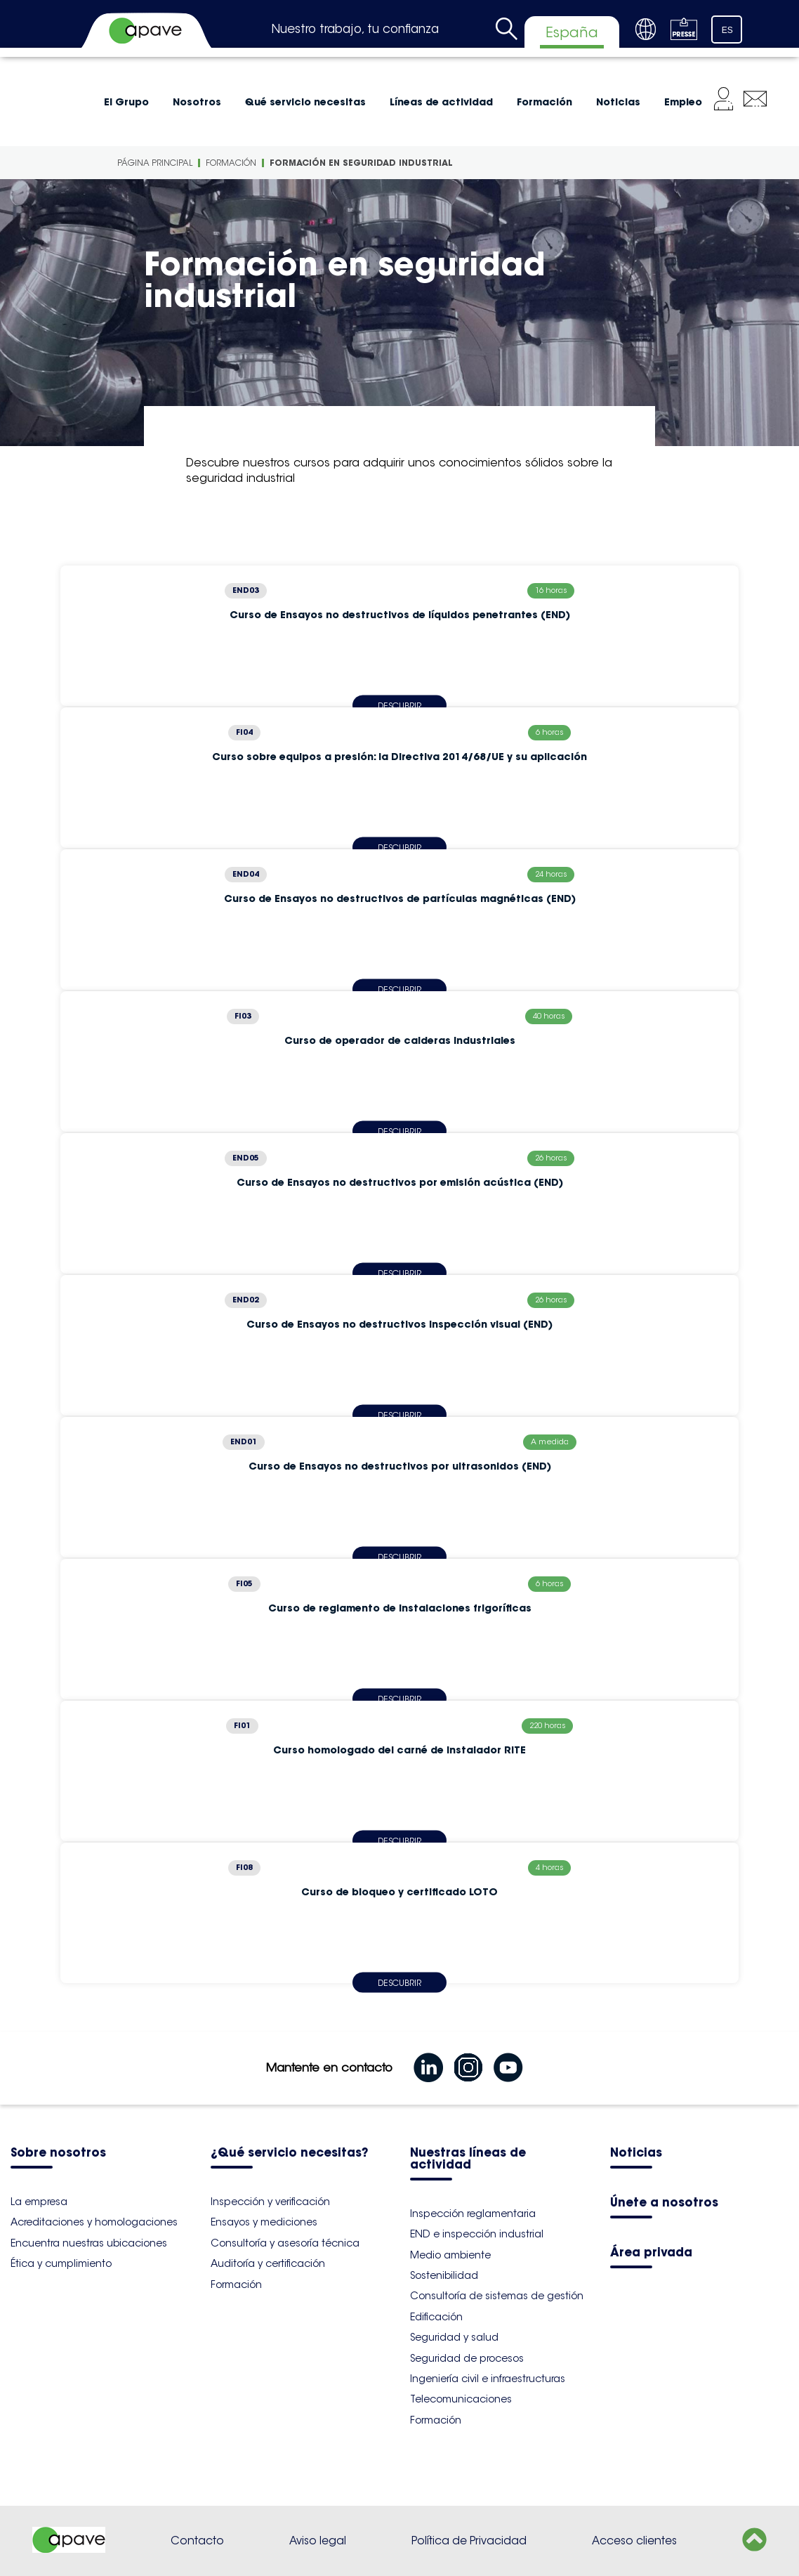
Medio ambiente (450, 2255)
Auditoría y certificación (268, 2263)
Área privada (651, 2253)
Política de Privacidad (469, 2540)
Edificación (436, 2316)
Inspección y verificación (270, 2201)
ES (727, 30)
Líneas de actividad (441, 102)
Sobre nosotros (58, 2153)
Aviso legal (317, 2540)
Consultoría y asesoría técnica (285, 2243)
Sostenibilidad (444, 2275)
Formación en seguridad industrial (361, 162)
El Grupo (126, 102)
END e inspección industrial (476, 2234)
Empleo (683, 102)
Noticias (618, 102)
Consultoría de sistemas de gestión (496, 2295)
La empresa (39, 2201)
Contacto (197, 2540)
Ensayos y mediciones (264, 2222)
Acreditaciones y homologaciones (94, 2222)
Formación (544, 102)
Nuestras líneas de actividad (468, 2159)
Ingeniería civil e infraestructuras (487, 2378)
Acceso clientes (634, 2540)
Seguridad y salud (454, 2337)
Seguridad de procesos (467, 2358)
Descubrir (399, 1982)
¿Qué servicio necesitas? (289, 2153)
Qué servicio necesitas (305, 102)
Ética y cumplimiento (61, 2263)
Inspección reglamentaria (473, 2213)
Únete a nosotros (664, 2203)
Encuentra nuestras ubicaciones (89, 2243)
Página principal (154, 162)
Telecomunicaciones (461, 2399)
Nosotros (197, 102)
